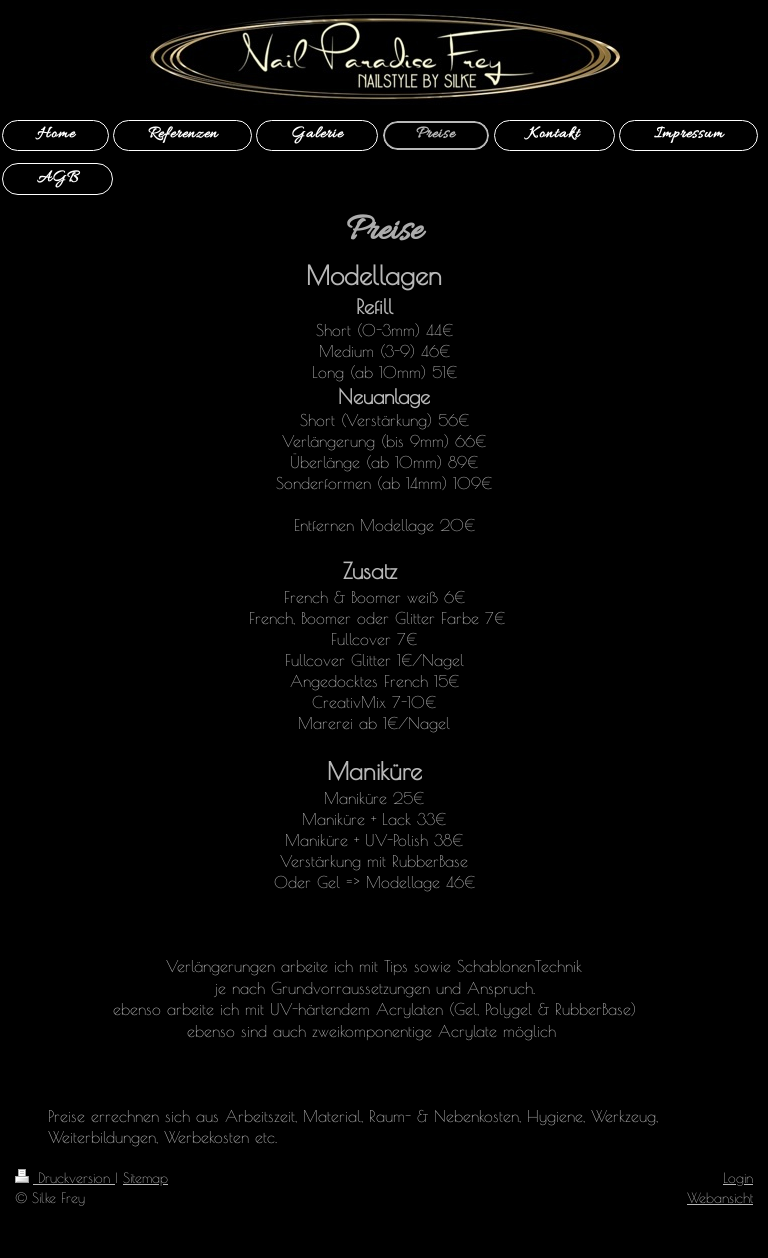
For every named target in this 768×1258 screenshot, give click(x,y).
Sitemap (145, 1177)
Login (738, 1177)
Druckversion (65, 1177)
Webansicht (720, 1197)
